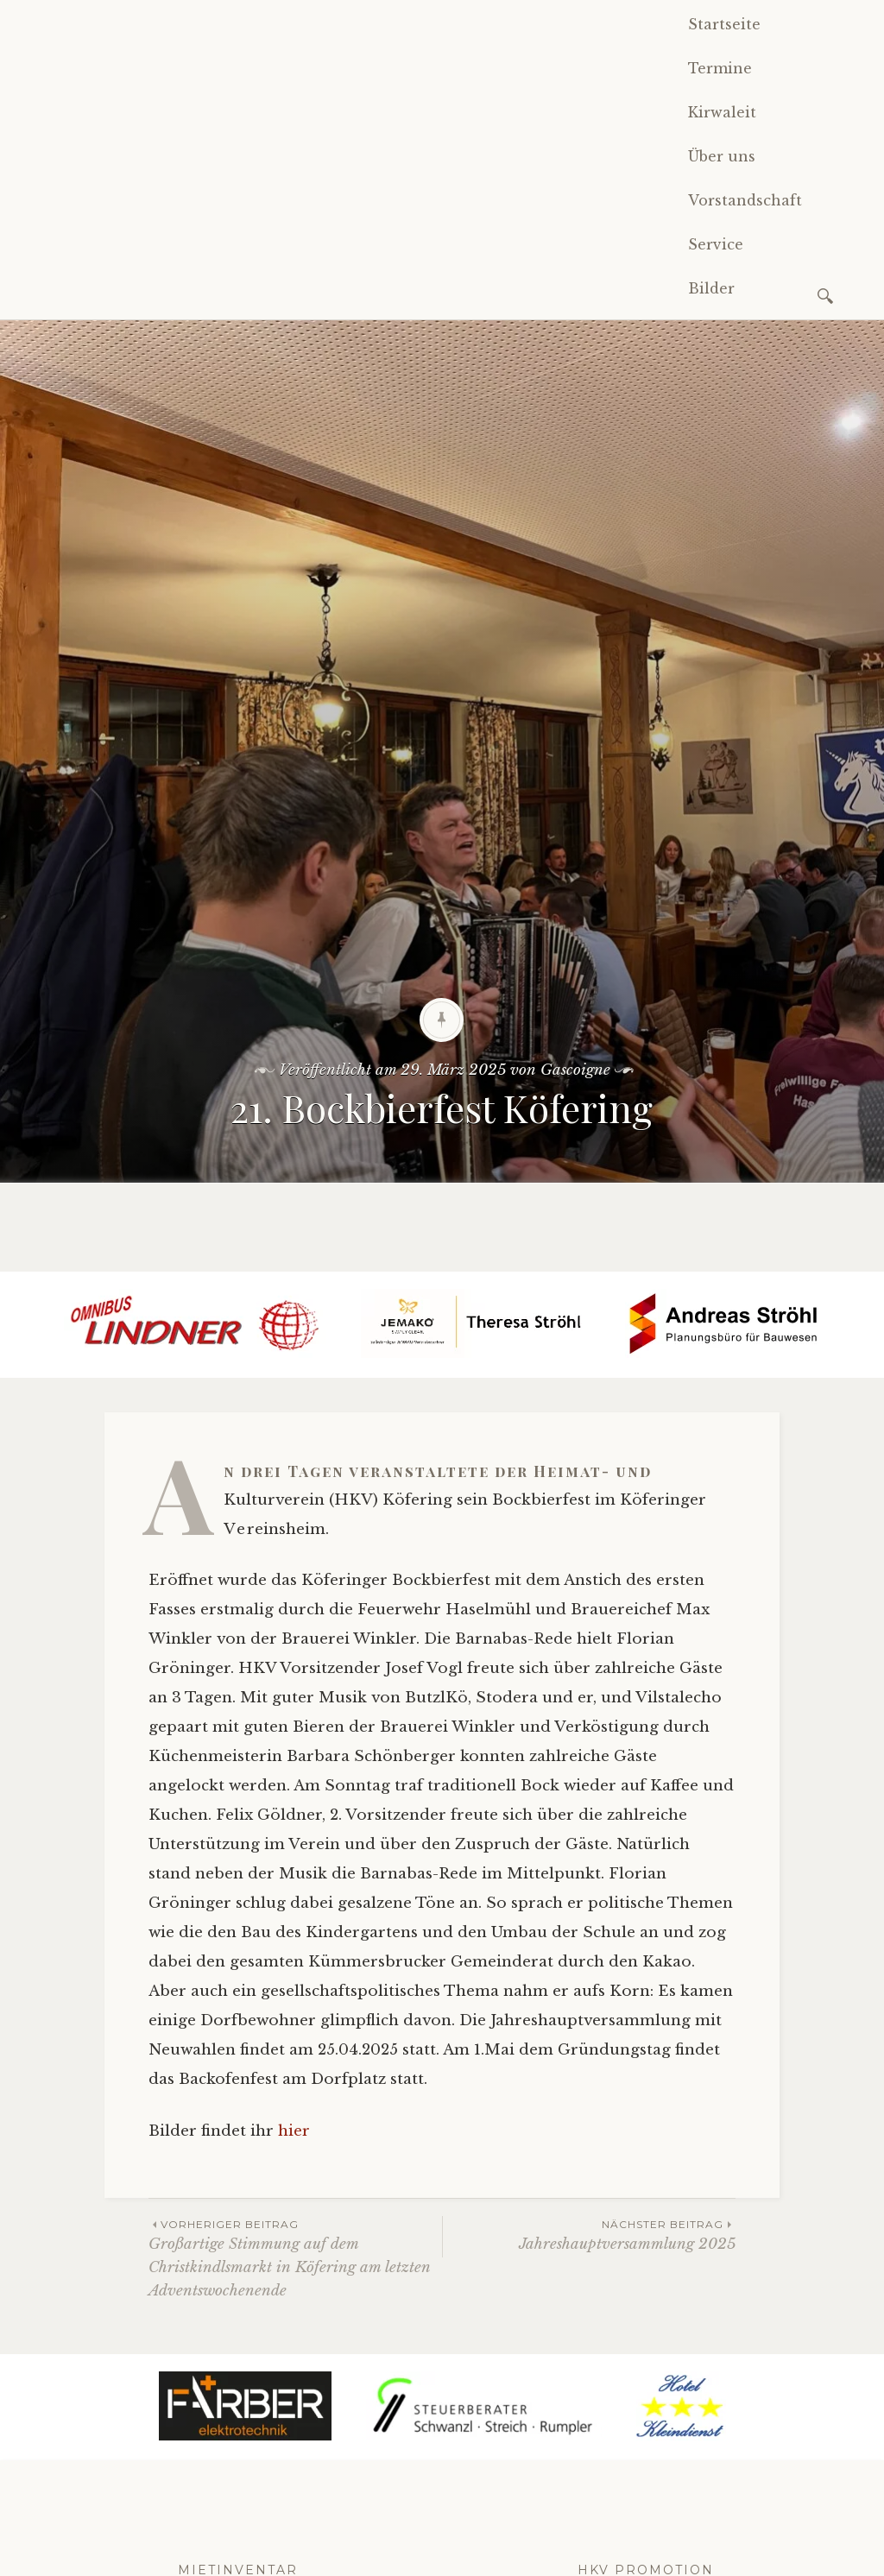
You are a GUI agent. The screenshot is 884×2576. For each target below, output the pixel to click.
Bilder (711, 288)
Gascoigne (575, 1070)
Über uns (721, 156)
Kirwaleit (722, 112)
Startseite (724, 24)
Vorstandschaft (745, 200)
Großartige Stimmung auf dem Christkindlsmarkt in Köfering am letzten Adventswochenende (295, 2258)
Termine (720, 68)
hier (294, 2131)
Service (715, 244)
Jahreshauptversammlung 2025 (589, 2234)
